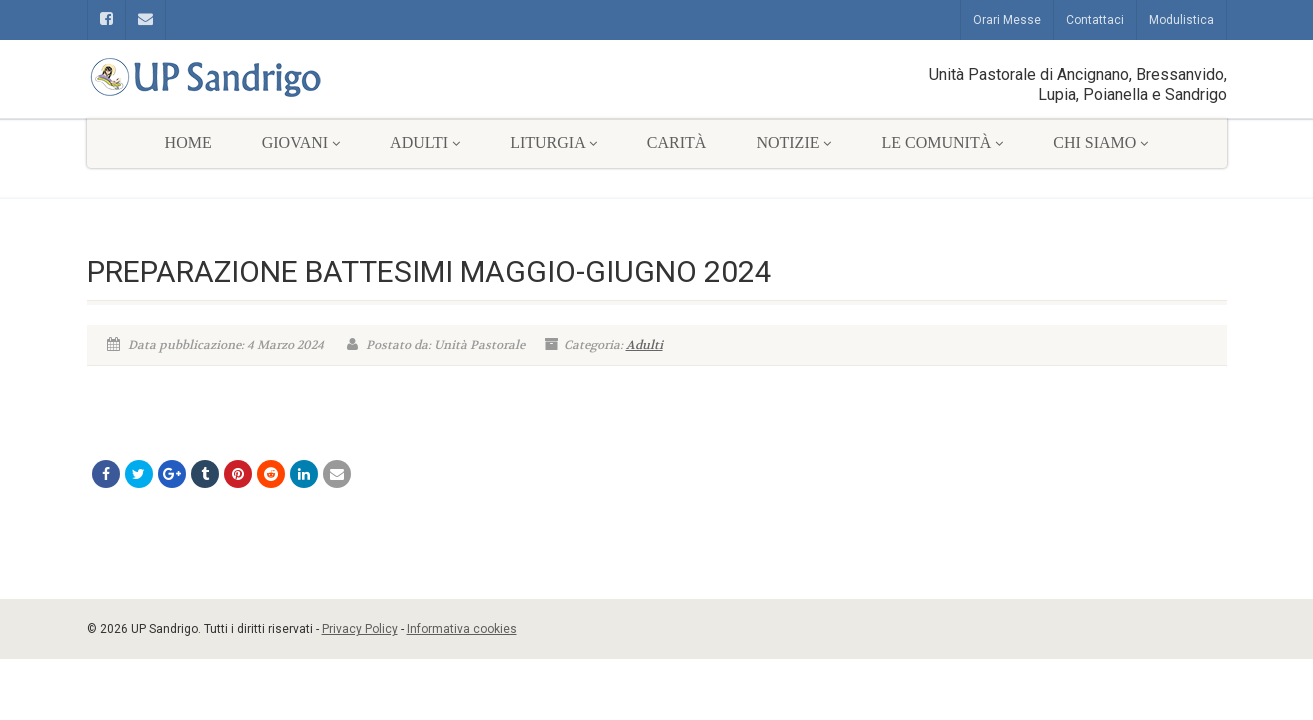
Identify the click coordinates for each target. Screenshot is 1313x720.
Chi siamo (1100, 142)
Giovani (301, 142)
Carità (677, 142)
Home (188, 142)
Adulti (425, 142)
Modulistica (1181, 20)
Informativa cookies (462, 629)
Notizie (793, 142)
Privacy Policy (360, 629)
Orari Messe (1007, 20)
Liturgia (553, 142)
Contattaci (1095, 20)
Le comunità (942, 142)
